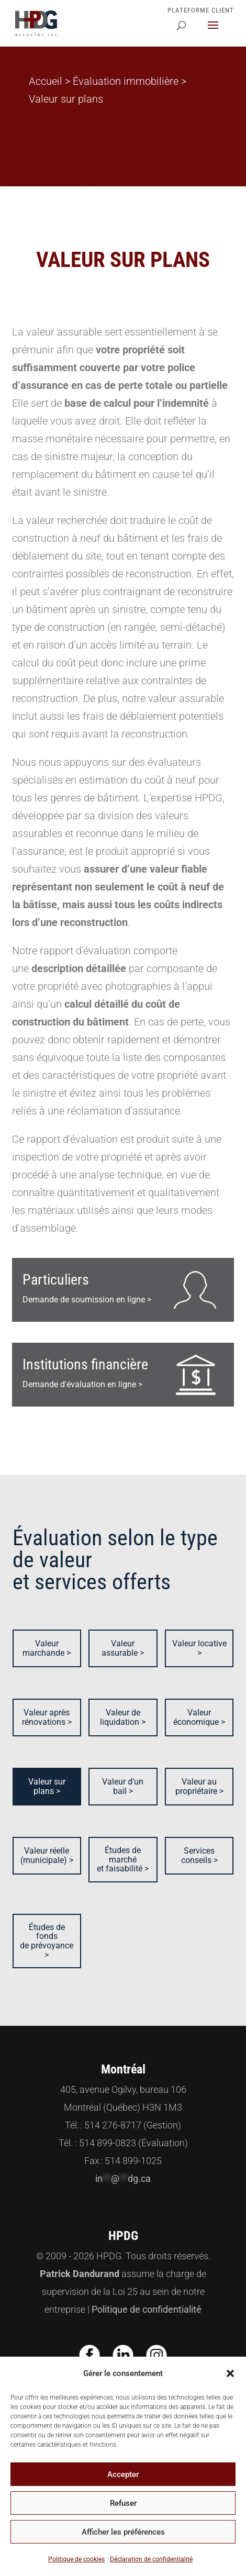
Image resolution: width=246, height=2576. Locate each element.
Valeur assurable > (123, 1648)
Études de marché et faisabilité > (123, 1859)
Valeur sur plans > (46, 1786)
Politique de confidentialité (147, 2309)
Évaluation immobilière (125, 81)
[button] (230, 2373)
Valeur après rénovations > (47, 1717)
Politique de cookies (76, 2559)
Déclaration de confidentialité (151, 2559)
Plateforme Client (200, 10)
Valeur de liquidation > (123, 1717)
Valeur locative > (199, 1648)
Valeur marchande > (47, 1648)
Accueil (45, 81)
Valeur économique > (199, 1717)
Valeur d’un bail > (122, 1786)
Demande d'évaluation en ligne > (85, 1372)
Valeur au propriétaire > (199, 1786)
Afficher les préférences (123, 2532)
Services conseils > (199, 1855)
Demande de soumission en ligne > (87, 1287)
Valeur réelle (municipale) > (46, 1855)
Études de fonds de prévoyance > (46, 1941)
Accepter (123, 2474)
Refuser (123, 2503)
